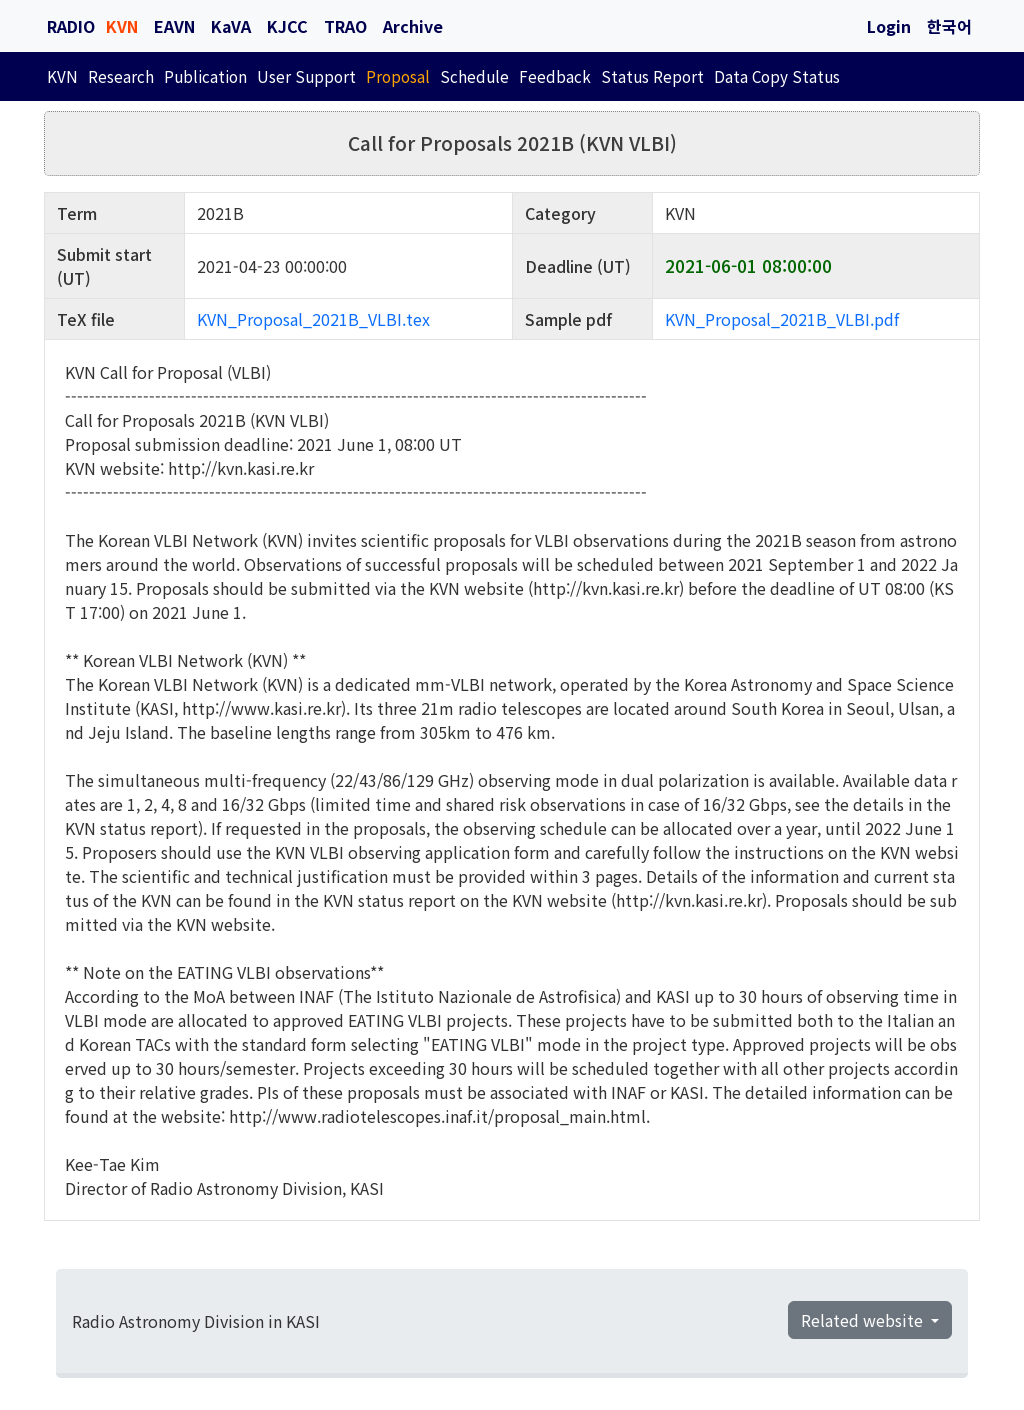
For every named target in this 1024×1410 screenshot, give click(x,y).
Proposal (398, 76)
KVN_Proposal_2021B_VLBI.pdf (782, 319)
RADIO (71, 26)
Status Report (652, 76)
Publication (205, 76)
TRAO (345, 26)
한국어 (949, 26)
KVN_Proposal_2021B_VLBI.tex (313, 319)
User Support (306, 76)
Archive (413, 26)
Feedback (555, 76)
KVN (122, 26)
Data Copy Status (777, 76)
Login (889, 26)
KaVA (231, 26)
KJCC (287, 26)
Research (121, 76)
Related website (864, 1320)
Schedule (474, 76)
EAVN (174, 26)
